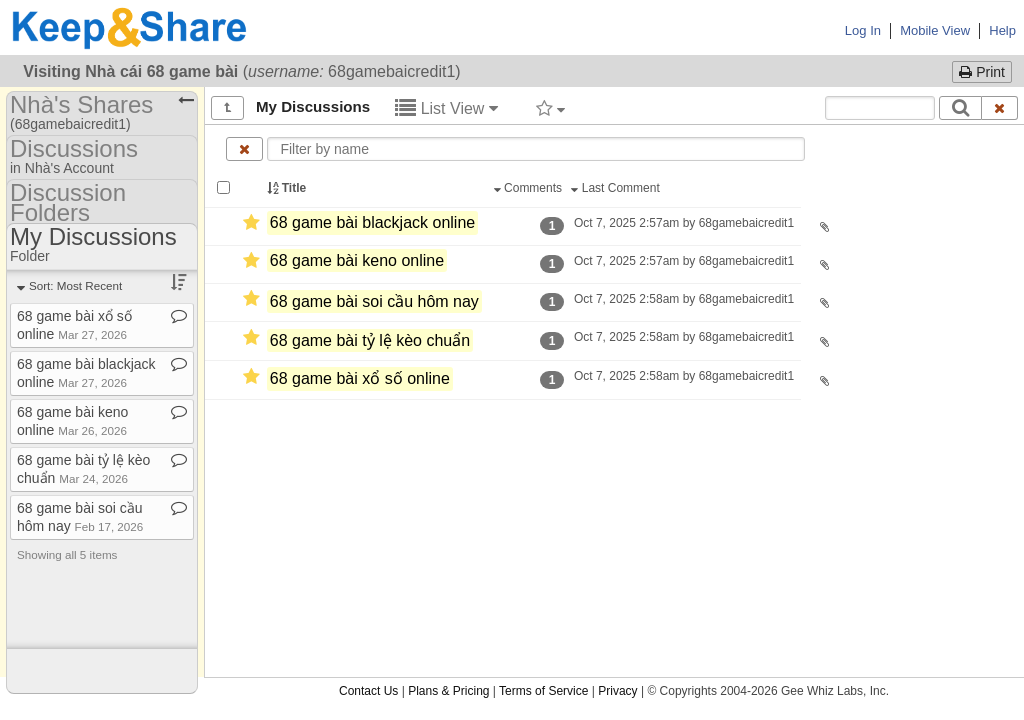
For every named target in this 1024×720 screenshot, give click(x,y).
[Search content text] (880, 108)
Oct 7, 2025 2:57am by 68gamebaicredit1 (684, 223)
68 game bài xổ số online (360, 379)
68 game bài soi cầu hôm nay (374, 301)
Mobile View (935, 30)
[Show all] (227, 108)
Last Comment (617, 188)
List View (446, 108)
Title (288, 188)
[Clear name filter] (244, 149)
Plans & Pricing (448, 691)
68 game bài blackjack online (372, 222)
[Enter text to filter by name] (535, 149)
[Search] (960, 108)
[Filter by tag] (550, 108)
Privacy (617, 691)
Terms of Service (543, 691)
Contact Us (368, 691)
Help (1002, 30)
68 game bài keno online (357, 260)
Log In (863, 30)
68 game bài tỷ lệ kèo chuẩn (370, 340)
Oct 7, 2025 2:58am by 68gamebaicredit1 (684, 299)
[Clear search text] (1000, 108)
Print (982, 72)
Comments (530, 188)
